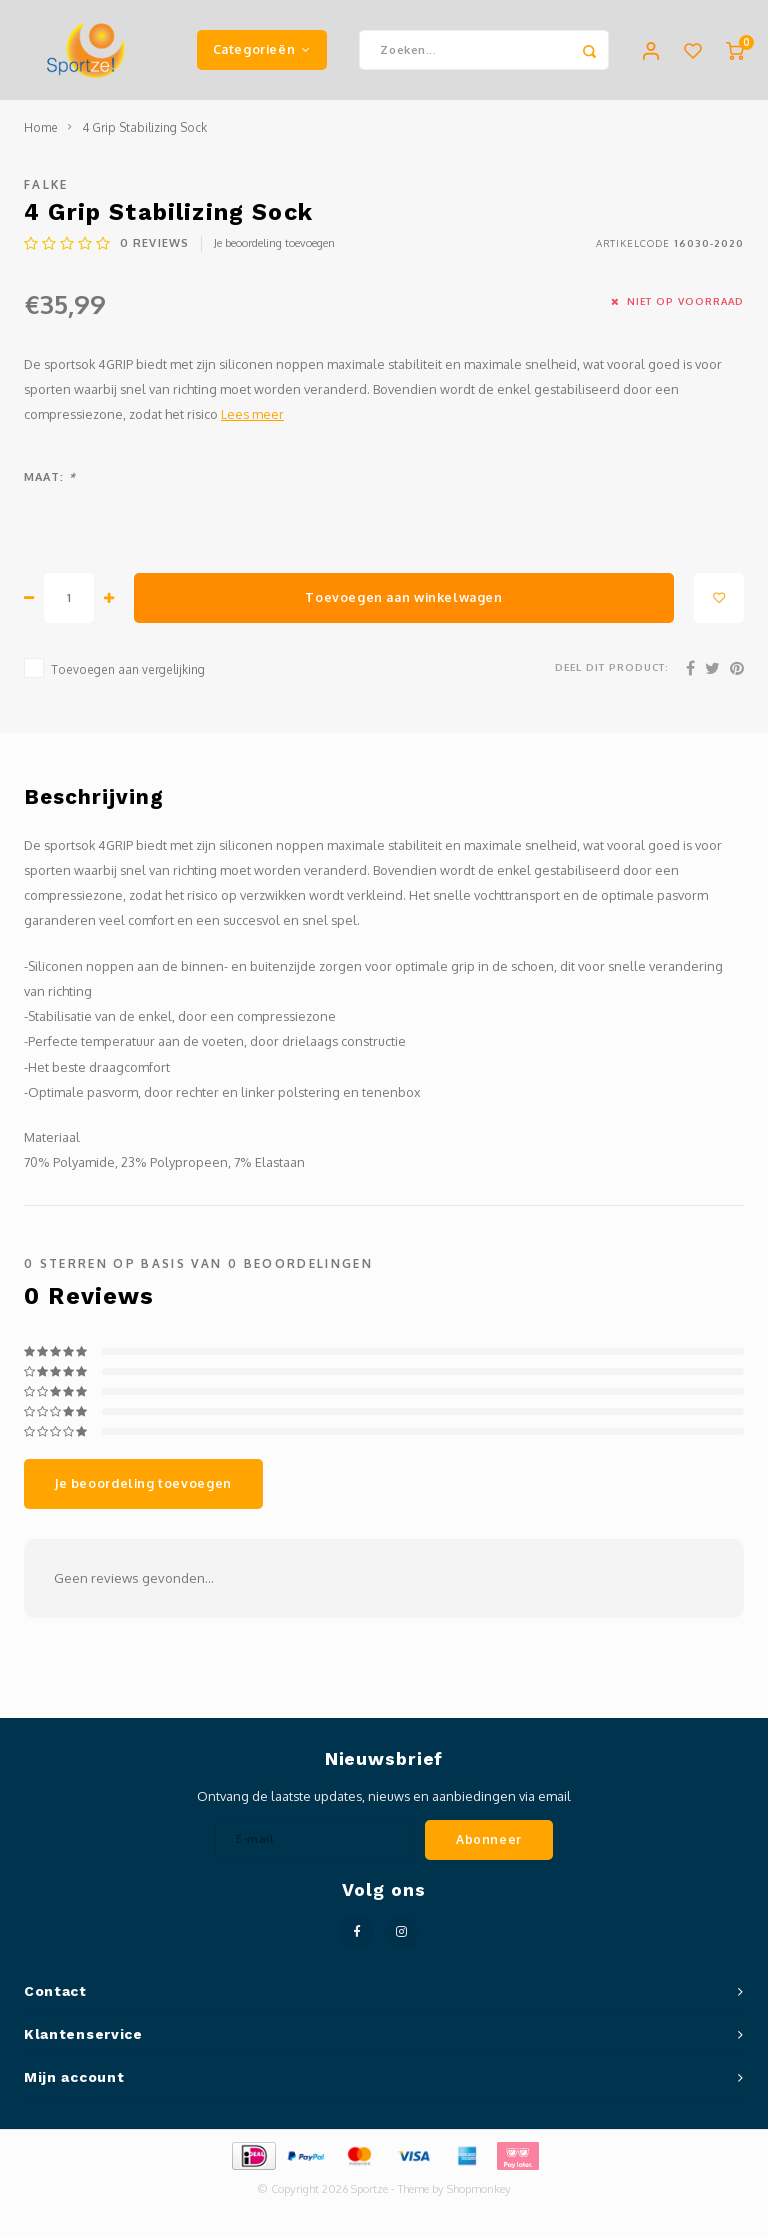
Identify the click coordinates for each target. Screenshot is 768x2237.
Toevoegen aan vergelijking (128, 669)
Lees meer (252, 414)
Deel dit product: (612, 667)
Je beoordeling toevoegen (274, 243)
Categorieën (262, 49)
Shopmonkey (479, 2189)
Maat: (50, 477)
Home (41, 127)
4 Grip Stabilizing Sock (144, 127)
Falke (46, 184)
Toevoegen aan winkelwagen (403, 597)
